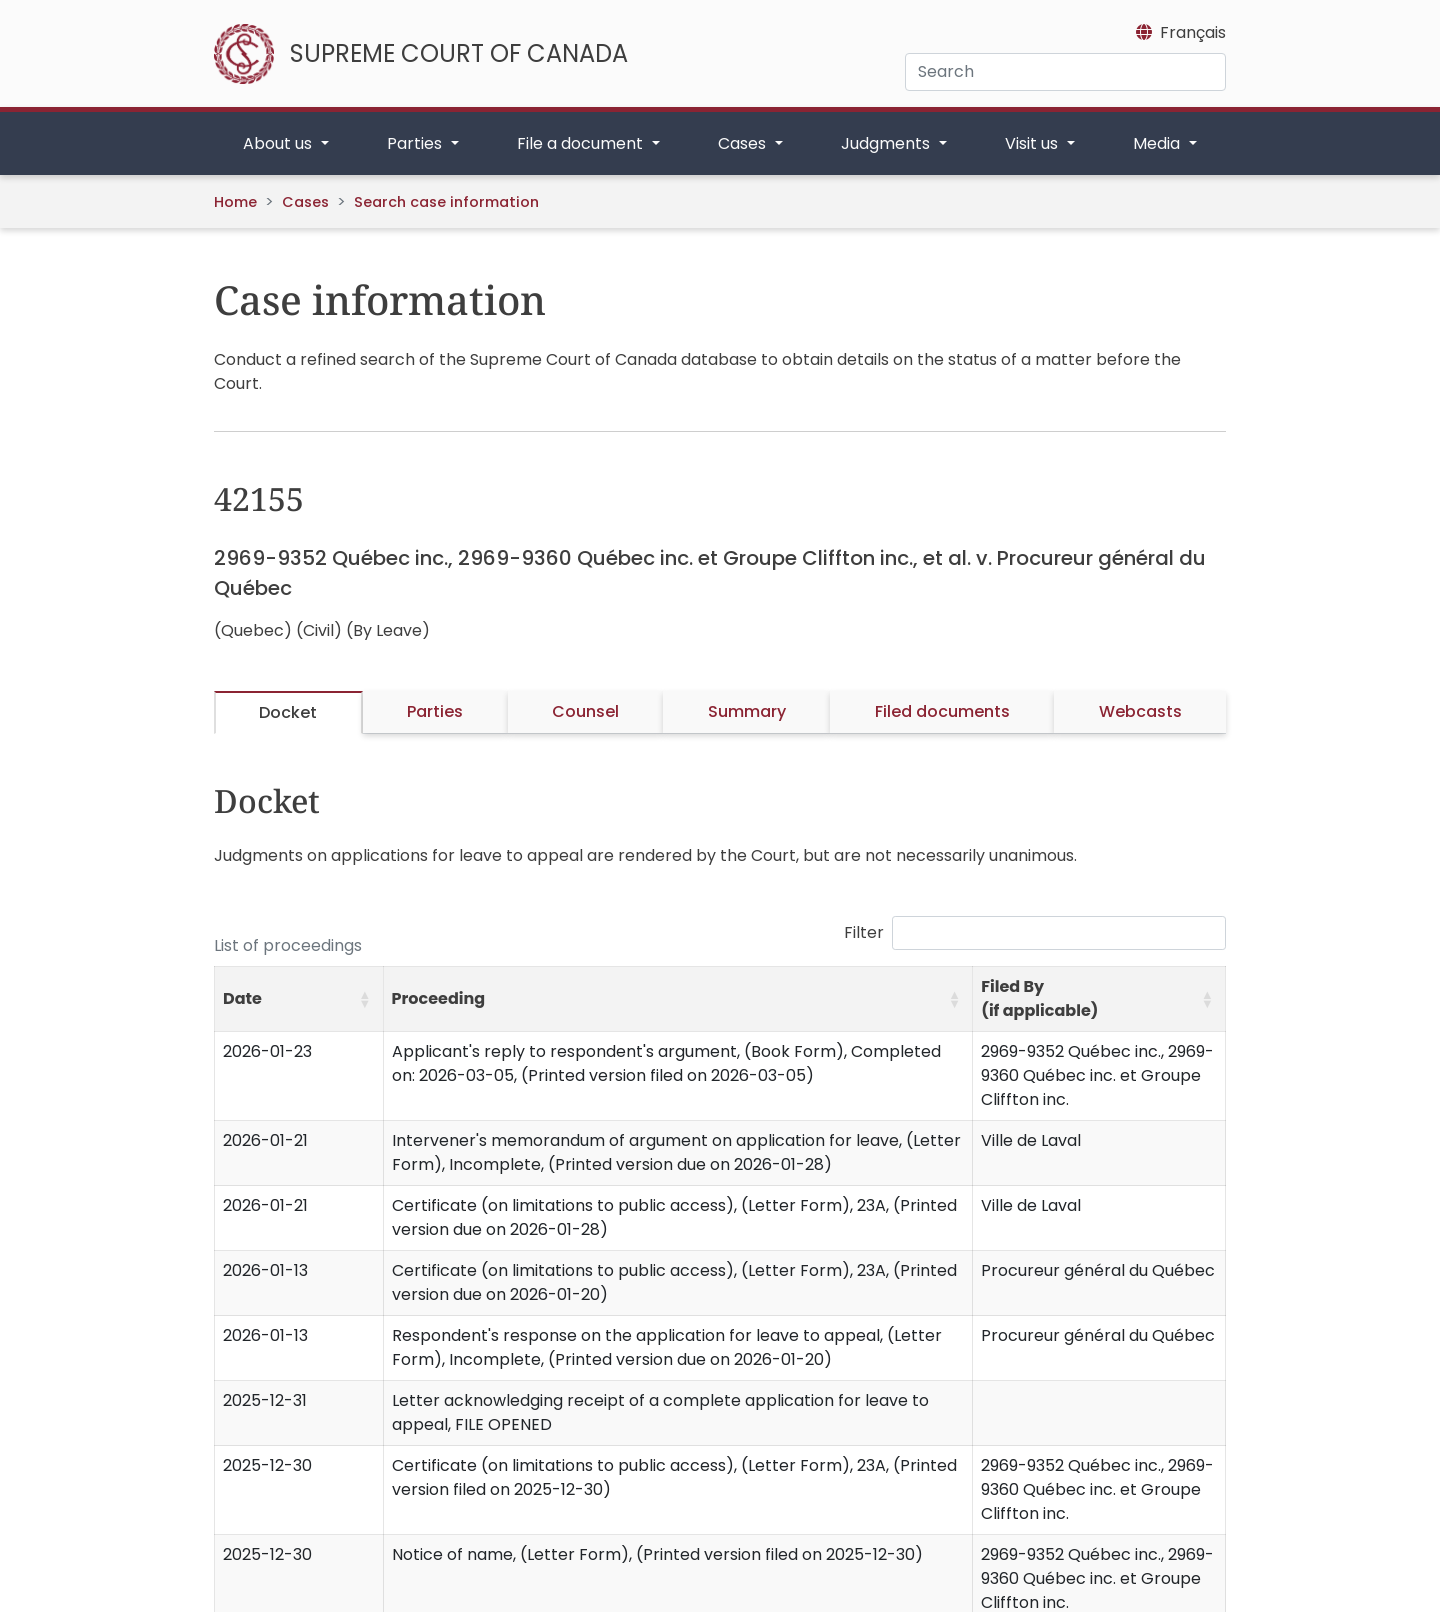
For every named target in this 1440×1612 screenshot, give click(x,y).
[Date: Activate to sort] (299, 999)
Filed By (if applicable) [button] (1039, 998)
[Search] (1065, 72)
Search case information (446, 202)
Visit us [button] (1033, 143)
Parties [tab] (435, 711)
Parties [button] (416, 143)
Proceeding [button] (439, 998)
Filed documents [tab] (942, 711)
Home (235, 202)
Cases (305, 202)
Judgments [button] (887, 143)
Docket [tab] (288, 712)
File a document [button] (582, 143)
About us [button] (279, 143)
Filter (864, 932)
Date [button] (242, 998)
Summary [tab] (747, 711)
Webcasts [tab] (1140, 711)
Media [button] (1158, 143)
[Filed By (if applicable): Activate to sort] (1099, 999)
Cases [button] (744, 143)
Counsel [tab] (585, 711)
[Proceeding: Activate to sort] (678, 999)
